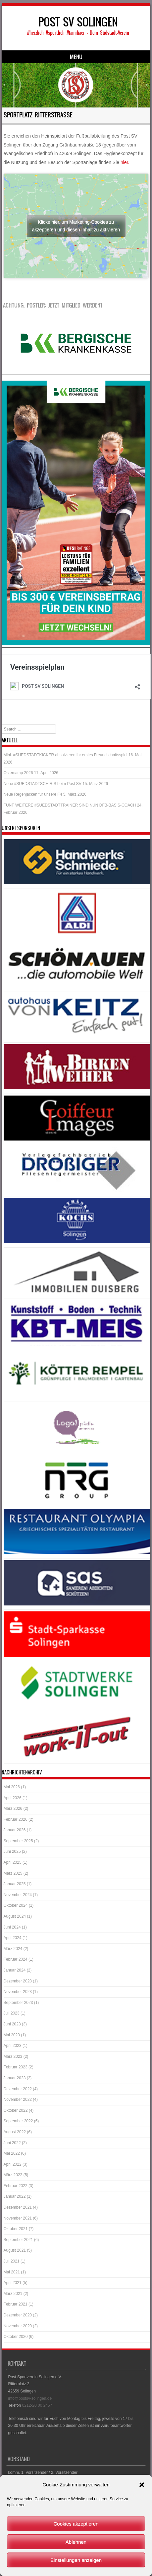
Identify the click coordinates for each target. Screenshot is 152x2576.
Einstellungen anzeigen (76, 2560)
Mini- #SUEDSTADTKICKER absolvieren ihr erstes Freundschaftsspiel (65, 753)
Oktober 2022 (16, 2108)
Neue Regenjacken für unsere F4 (33, 792)
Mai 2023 (12, 2033)
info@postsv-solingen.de (30, 2396)
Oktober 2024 (16, 1903)
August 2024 (15, 1914)
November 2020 (18, 2324)
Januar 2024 (15, 1968)
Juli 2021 (12, 2259)
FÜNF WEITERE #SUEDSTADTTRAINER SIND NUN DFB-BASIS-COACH (70, 803)
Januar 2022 (15, 2194)
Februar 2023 (15, 2065)
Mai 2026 (12, 1785)
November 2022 (18, 2098)
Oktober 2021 (16, 2227)
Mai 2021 (12, 2270)
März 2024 (13, 1947)
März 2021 (13, 2292)
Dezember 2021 (18, 2205)
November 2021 (18, 2216)
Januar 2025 (15, 1882)
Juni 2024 (12, 1925)
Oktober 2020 (16, 2335)
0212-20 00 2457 (37, 2403)
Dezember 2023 (18, 1979)
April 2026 (13, 1796)
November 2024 (18, 1893)
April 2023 (13, 2044)
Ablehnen (76, 2542)
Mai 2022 (12, 2151)
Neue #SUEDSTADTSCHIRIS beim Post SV (42, 782)
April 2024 (13, 1936)
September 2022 (18, 2119)
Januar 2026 (15, 1828)
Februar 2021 (15, 2302)
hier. (125, 162)
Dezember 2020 (18, 2313)
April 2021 (13, 2281)
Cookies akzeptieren (76, 2523)
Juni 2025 (12, 1850)
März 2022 (13, 2173)
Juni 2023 (12, 2022)
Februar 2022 (15, 2184)
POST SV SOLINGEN (78, 22)
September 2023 (18, 2001)
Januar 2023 (15, 2076)
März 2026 (13, 1807)
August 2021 (15, 2248)
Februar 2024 (15, 1957)
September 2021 (18, 2238)
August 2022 (15, 2130)
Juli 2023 (12, 2011)
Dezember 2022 (18, 2087)
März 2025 (13, 1871)
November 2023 (18, 1990)
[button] (141, 2484)
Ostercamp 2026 (18, 771)
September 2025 (18, 1839)
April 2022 (13, 2162)
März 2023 (13, 2055)
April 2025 (13, 1860)
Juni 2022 (12, 2141)
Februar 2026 (15, 1817)
